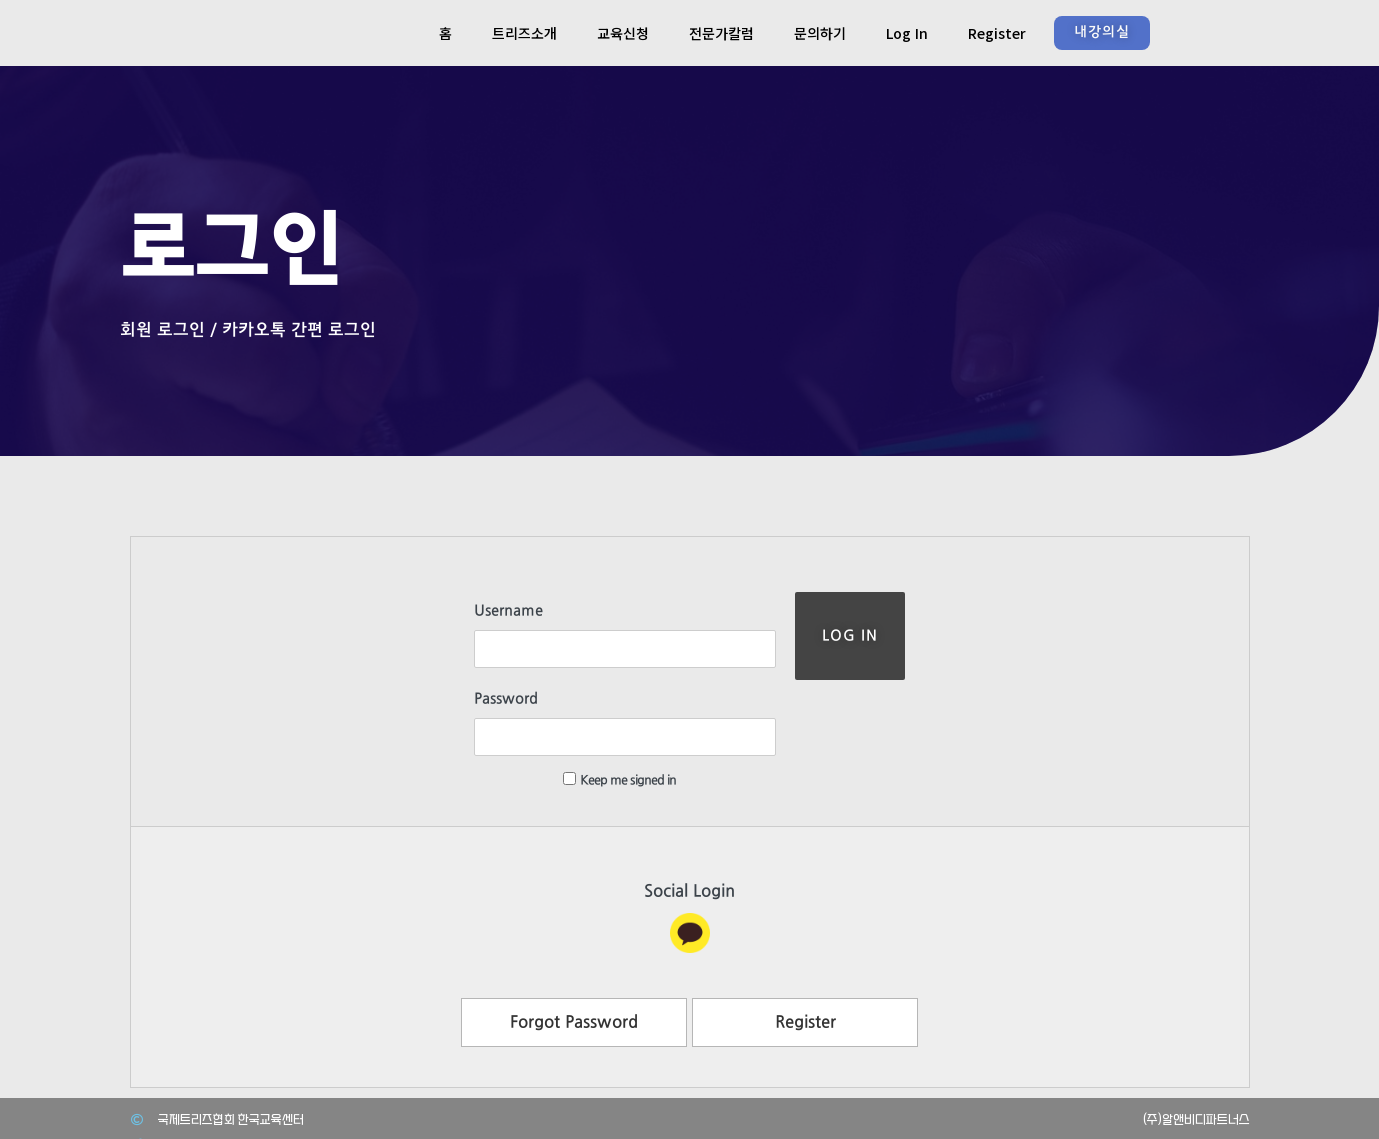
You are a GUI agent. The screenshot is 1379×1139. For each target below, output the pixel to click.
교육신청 (623, 33)
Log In (907, 33)
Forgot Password (574, 947)
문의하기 (820, 33)
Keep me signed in (579, 704)
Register (997, 33)
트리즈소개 (524, 33)
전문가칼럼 (721, 33)
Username (468, 611)
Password (466, 661)
